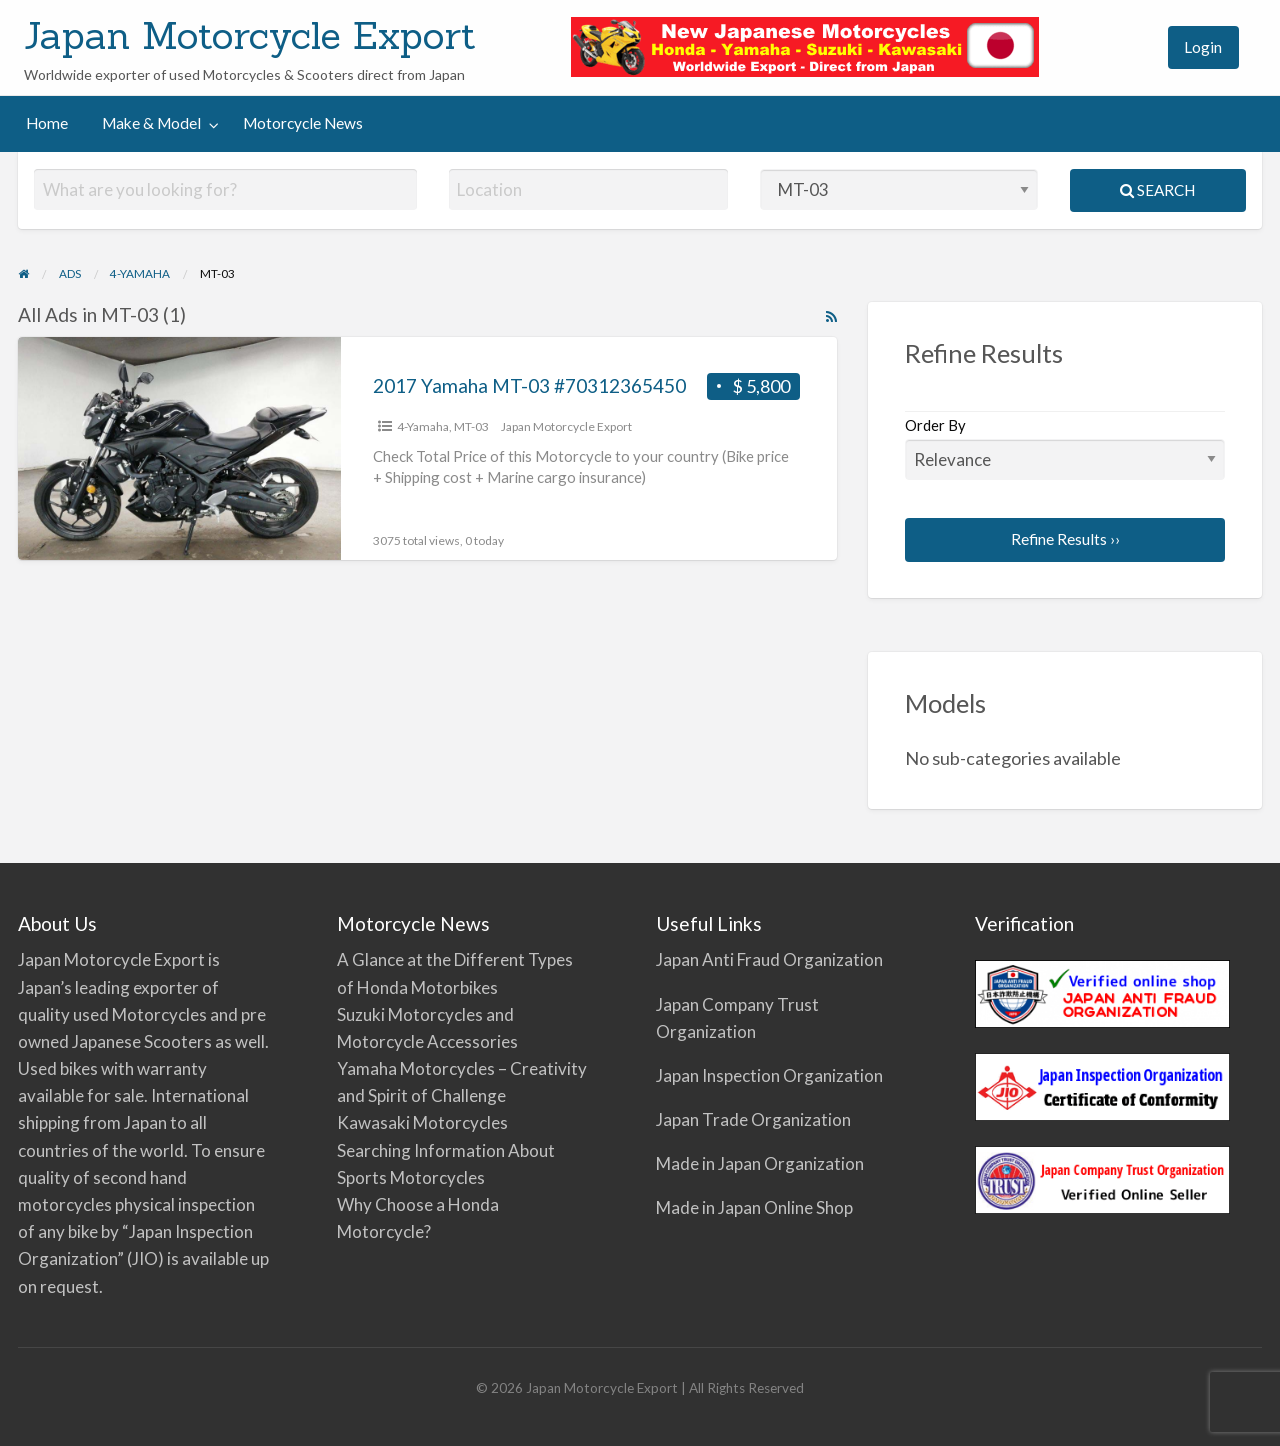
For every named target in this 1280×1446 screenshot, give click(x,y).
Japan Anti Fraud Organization (769, 959)
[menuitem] (1134, 47)
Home (47, 123)
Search (1157, 190)
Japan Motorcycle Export (250, 35)
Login (1203, 47)
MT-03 (471, 426)
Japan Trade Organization (753, 1119)
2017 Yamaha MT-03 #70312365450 (529, 385)
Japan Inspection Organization (769, 1075)
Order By (1065, 448)
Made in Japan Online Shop (754, 1207)
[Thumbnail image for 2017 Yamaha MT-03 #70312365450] (179, 448)
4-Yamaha (423, 426)
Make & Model (151, 123)
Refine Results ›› (1065, 539)
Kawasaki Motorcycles (422, 1122)
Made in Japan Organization (760, 1163)
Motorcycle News (303, 123)
